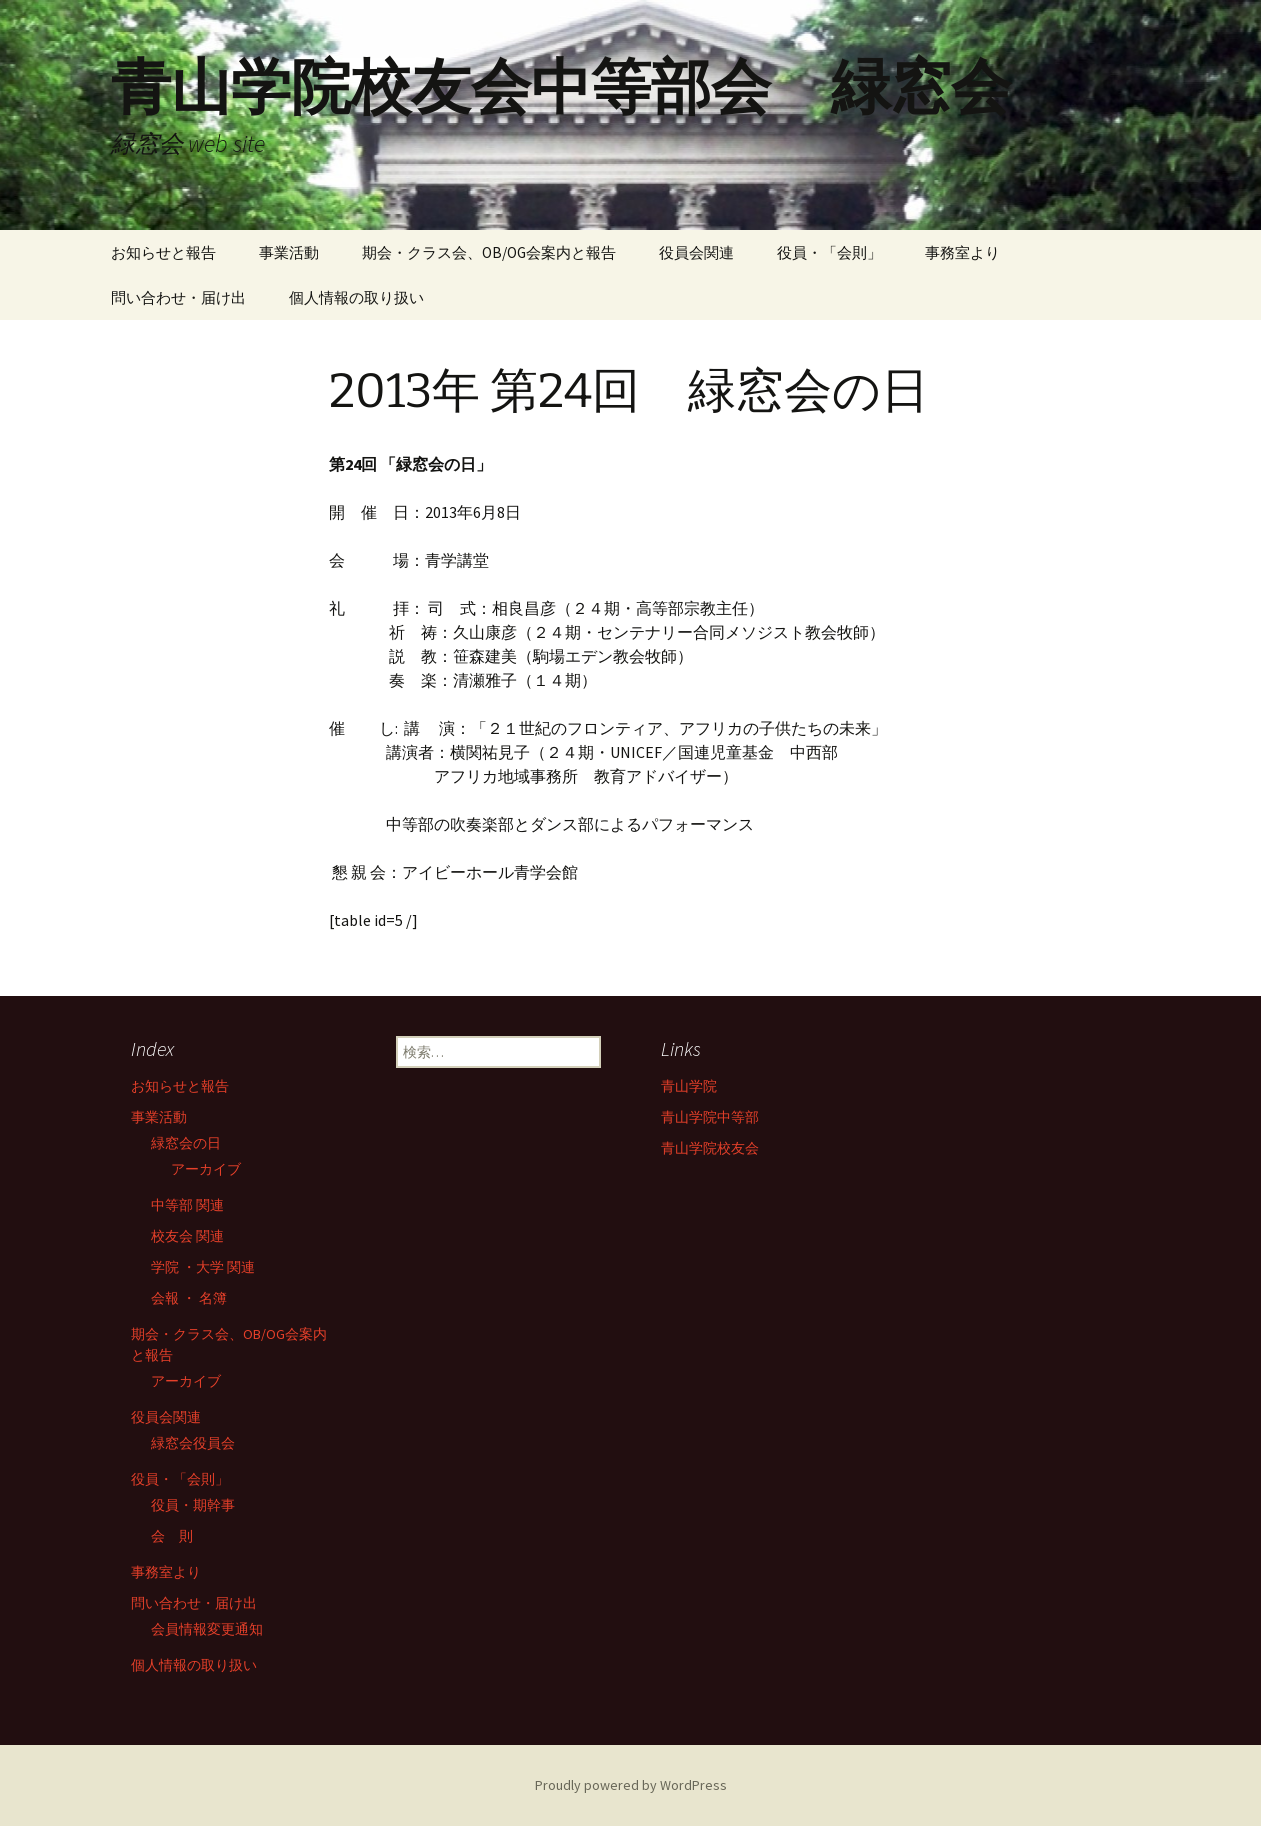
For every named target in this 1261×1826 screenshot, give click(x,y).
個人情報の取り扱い (356, 297)
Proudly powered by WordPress (631, 1785)
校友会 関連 (187, 1236)
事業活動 (289, 252)
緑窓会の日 (186, 1143)
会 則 (172, 1536)
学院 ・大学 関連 (203, 1267)
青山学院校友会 (710, 1148)
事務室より (962, 252)
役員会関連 (696, 252)
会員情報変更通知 (207, 1629)
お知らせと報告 (163, 252)
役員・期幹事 (193, 1505)
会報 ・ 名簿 (189, 1298)
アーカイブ (206, 1169)
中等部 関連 (187, 1205)
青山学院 (689, 1086)
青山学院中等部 (710, 1117)
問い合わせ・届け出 (178, 297)
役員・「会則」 (829, 252)
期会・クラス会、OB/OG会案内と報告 (489, 252)
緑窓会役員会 (193, 1443)
